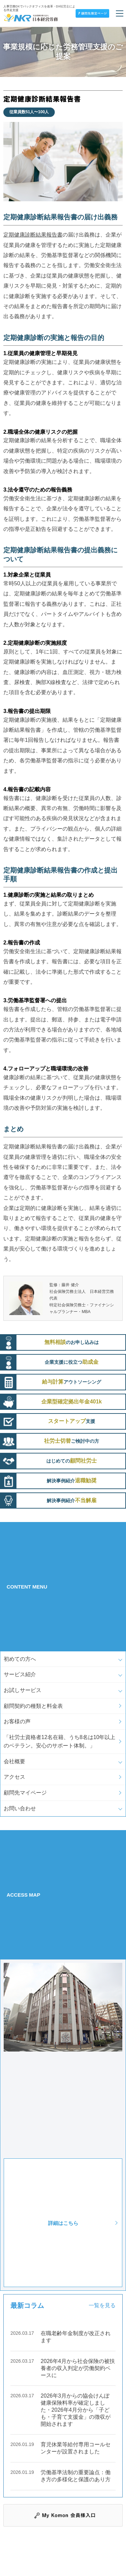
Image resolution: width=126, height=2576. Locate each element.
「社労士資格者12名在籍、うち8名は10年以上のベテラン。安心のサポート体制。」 (60, 1741)
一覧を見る (102, 2305)
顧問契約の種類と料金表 (33, 1706)
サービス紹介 (20, 1674)
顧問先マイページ (25, 1793)
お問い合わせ (20, 1808)
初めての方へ (20, 1659)
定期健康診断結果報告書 (32, 235)
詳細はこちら (63, 2223)
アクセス (14, 1777)
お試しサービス (22, 1690)
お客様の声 (17, 1721)
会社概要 (14, 1761)
